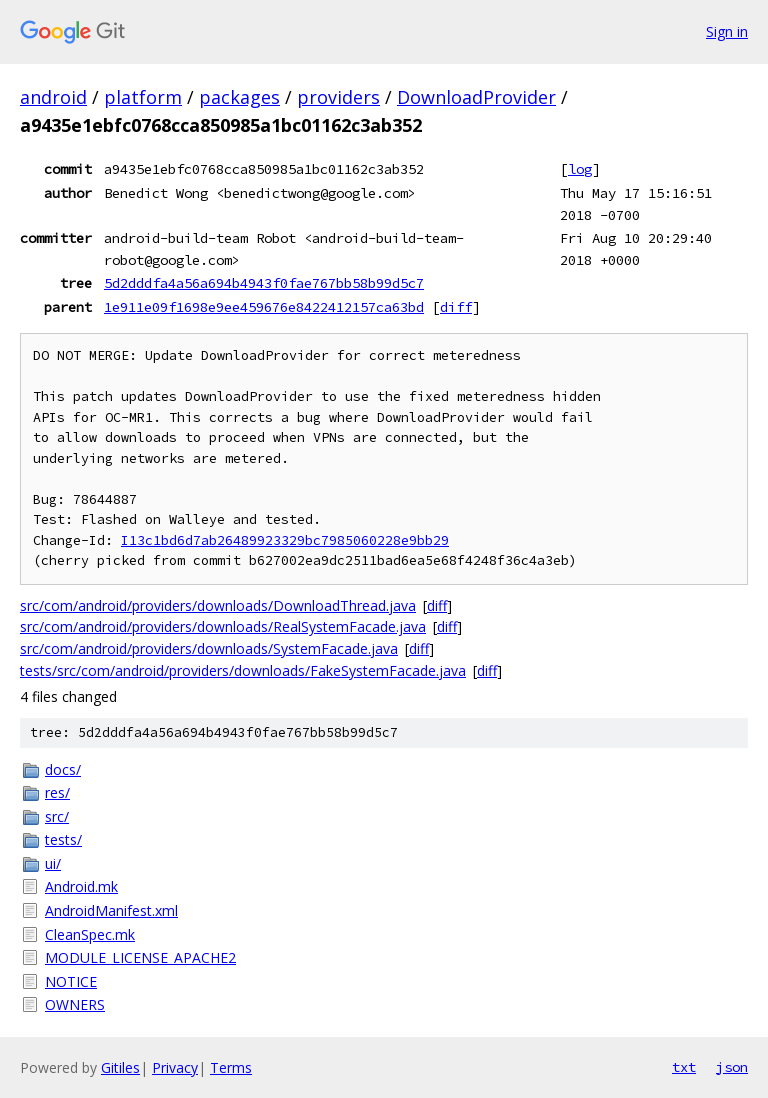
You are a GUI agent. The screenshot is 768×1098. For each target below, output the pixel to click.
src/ (57, 816)
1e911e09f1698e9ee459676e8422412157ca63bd (264, 307)
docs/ (63, 769)
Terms (231, 1067)
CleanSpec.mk (90, 934)
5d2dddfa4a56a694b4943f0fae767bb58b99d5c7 (264, 283)
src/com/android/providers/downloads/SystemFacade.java (209, 648)
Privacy (175, 1067)
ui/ (53, 863)
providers (338, 97)
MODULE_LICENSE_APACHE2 (140, 957)
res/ (57, 792)
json (732, 1067)
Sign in (727, 31)
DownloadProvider (476, 97)
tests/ (63, 839)
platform (143, 97)
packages (239, 97)
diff (456, 307)
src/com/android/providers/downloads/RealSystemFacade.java (223, 626)
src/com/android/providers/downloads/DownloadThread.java (218, 605)
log (580, 169)
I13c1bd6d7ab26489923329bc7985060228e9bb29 (285, 540)
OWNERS (75, 1004)
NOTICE (71, 981)
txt (684, 1067)
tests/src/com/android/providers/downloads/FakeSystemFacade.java (243, 670)
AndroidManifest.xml (111, 910)
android (53, 97)
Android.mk (81, 886)
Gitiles (120, 1067)
